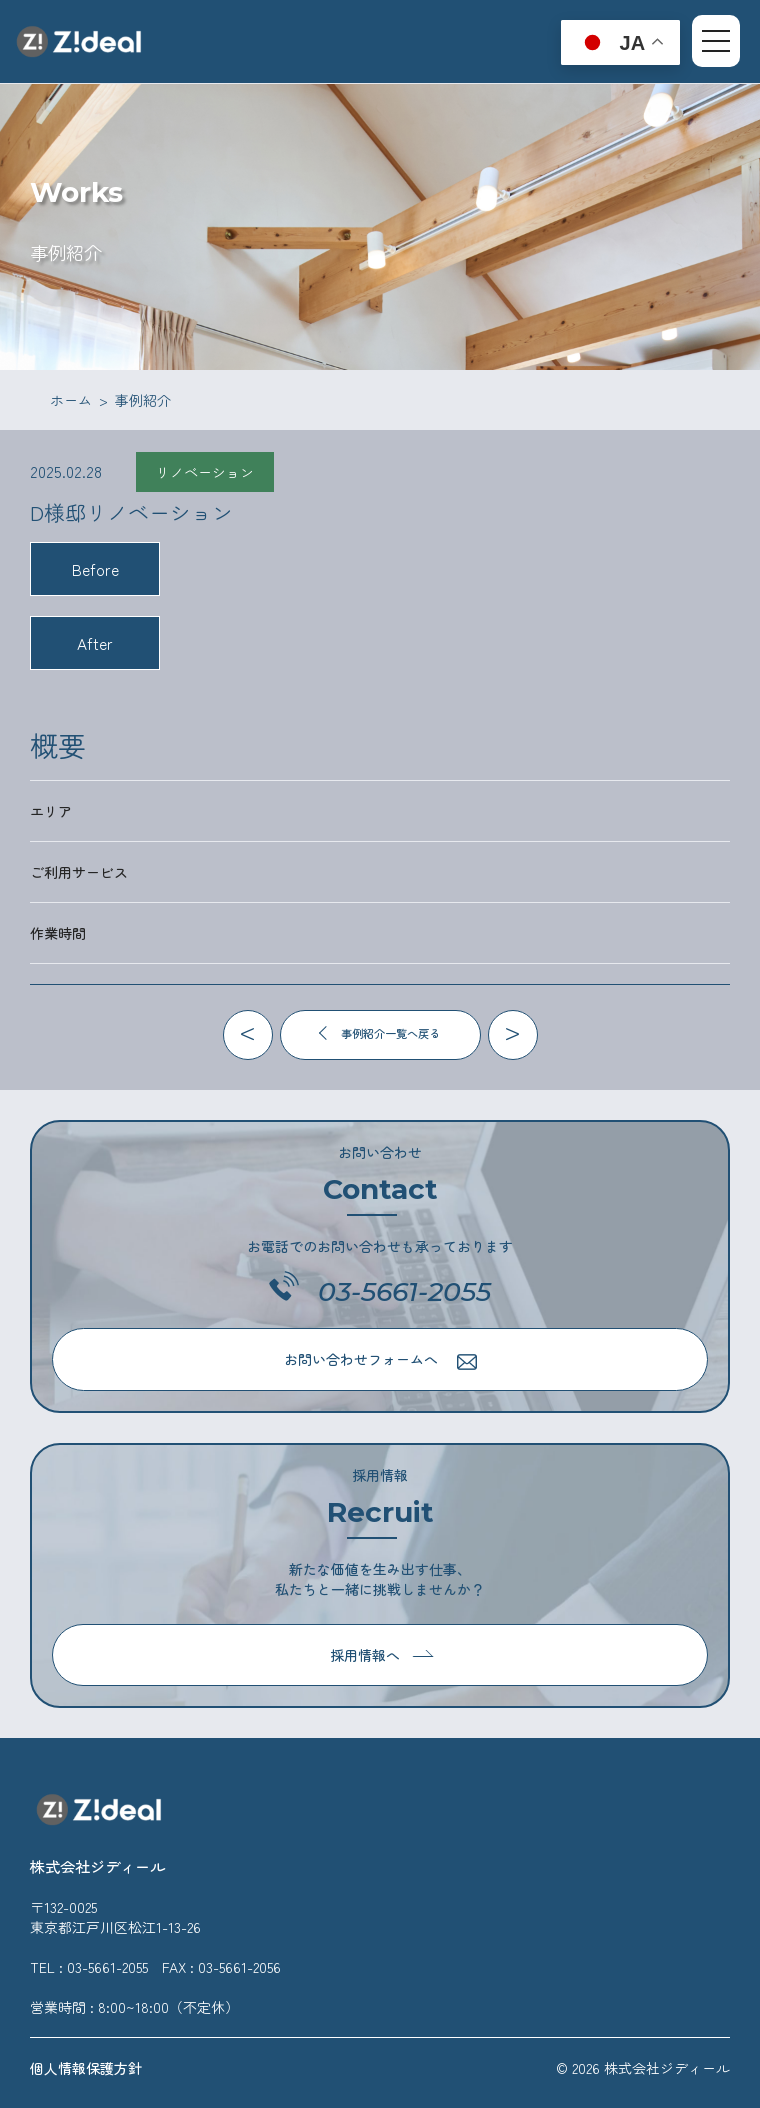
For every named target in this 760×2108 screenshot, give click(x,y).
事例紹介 (143, 400)
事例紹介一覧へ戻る (378, 1033)
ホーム (71, 400)
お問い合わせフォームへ (380, 1359)
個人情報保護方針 (86, 2068)
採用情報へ (382, 1655)
